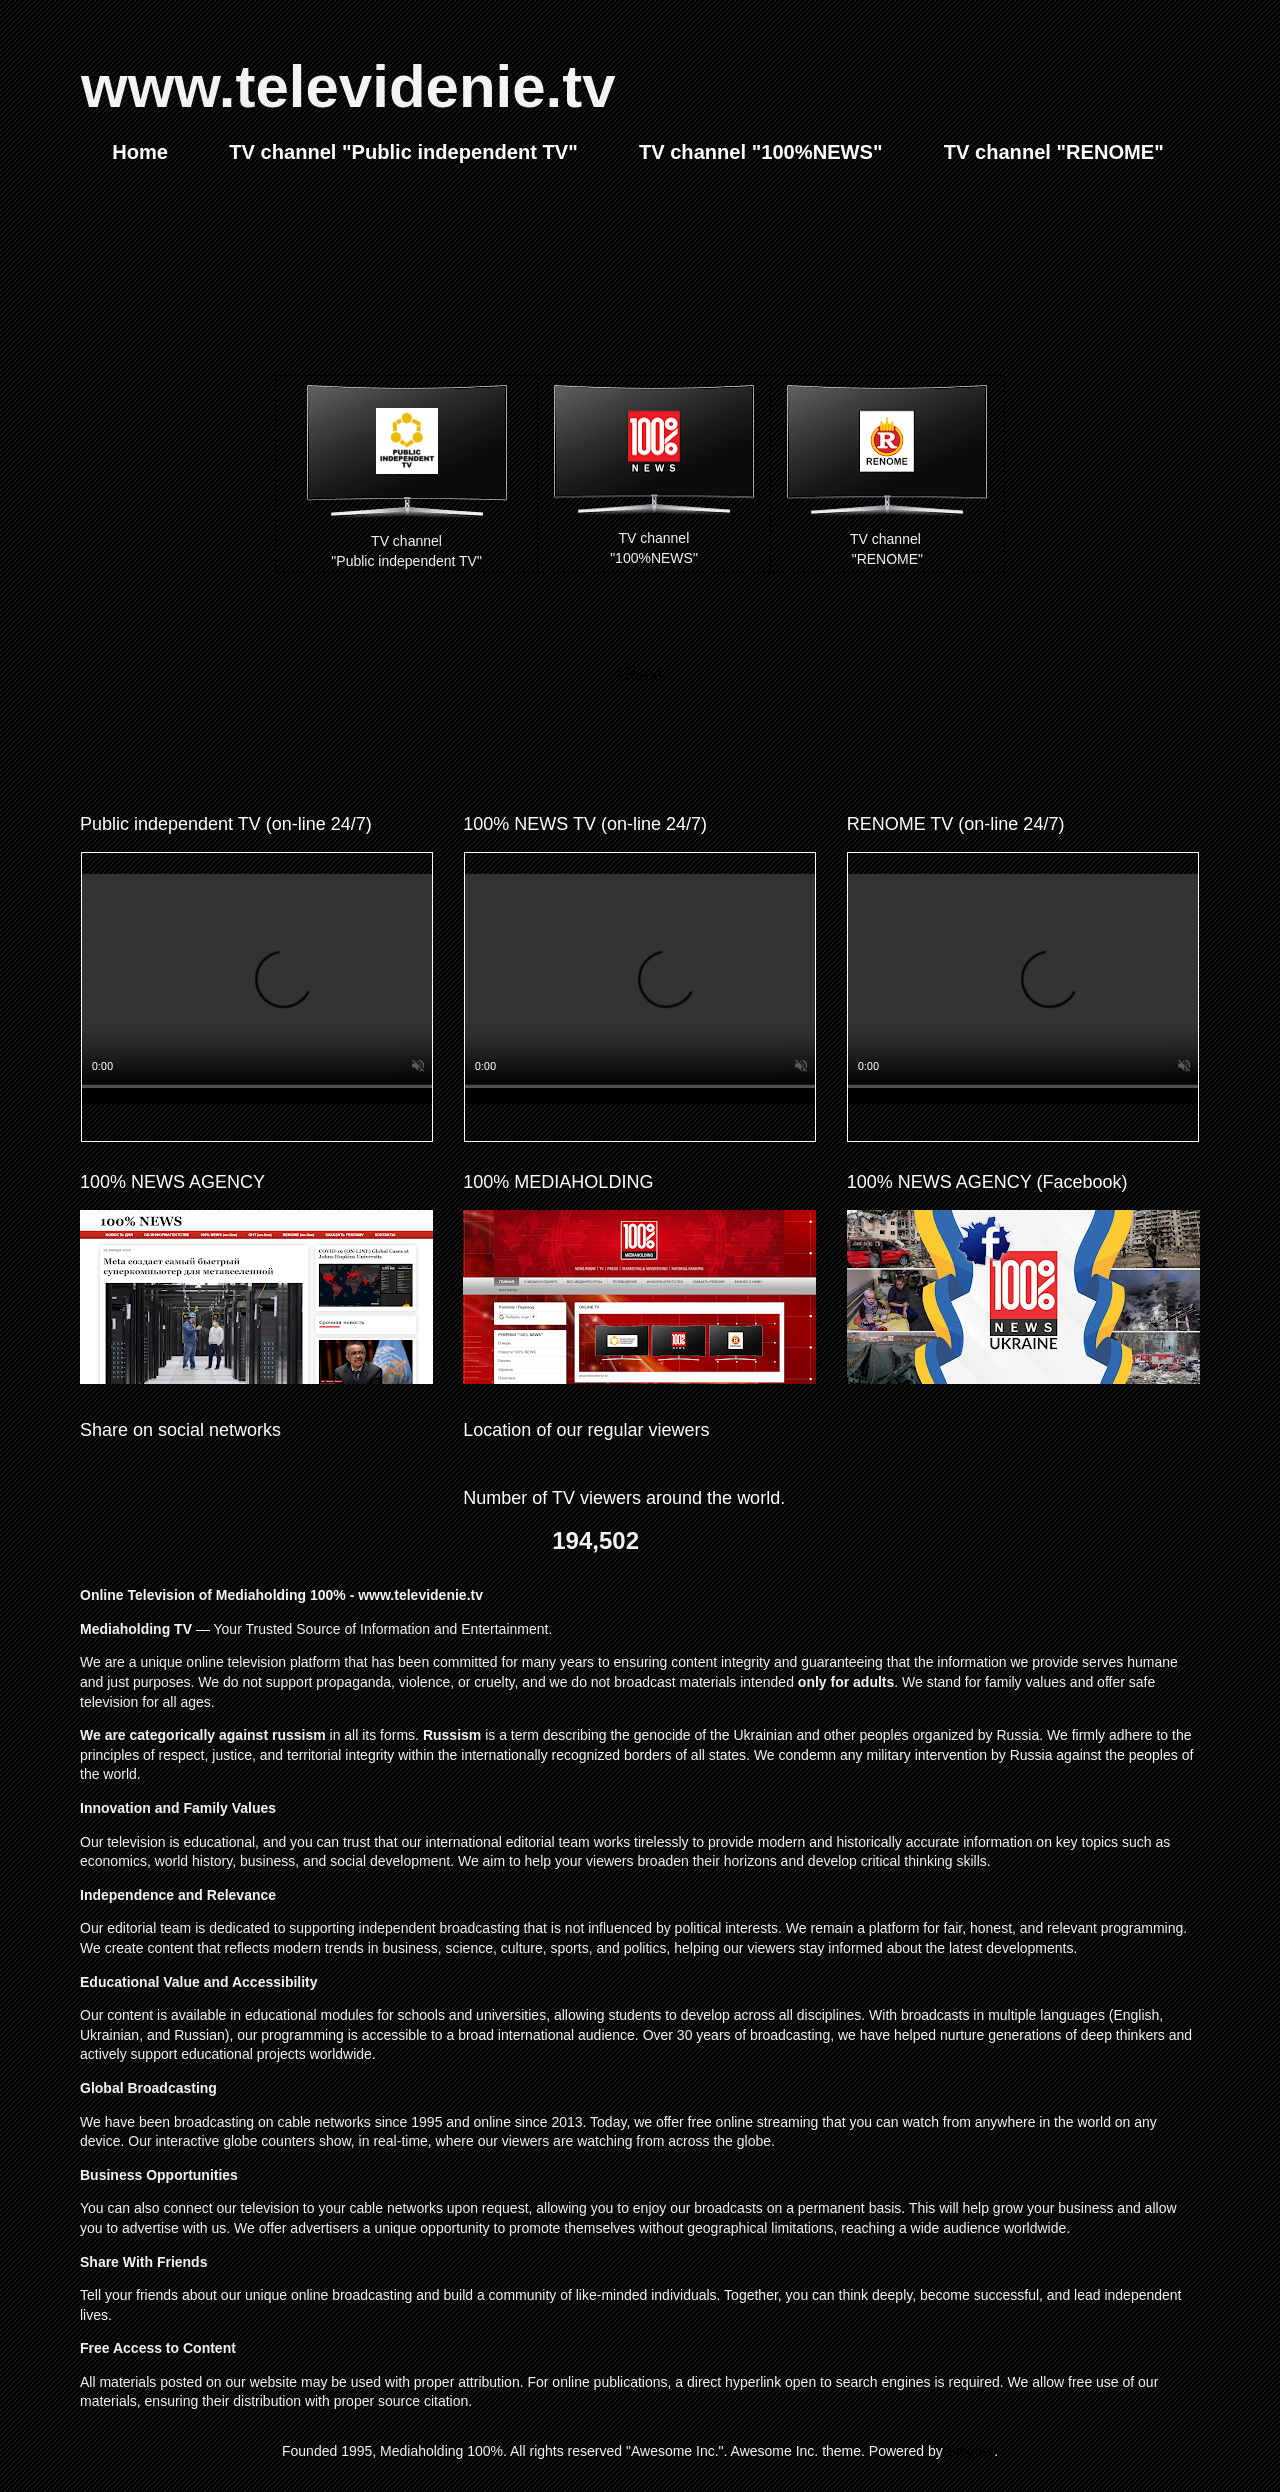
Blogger (970, 2451)
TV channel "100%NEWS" (761, 152)
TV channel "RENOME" (1054, 152)
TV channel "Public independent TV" (403, 152)
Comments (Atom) (683, 728)
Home (140, 152)
